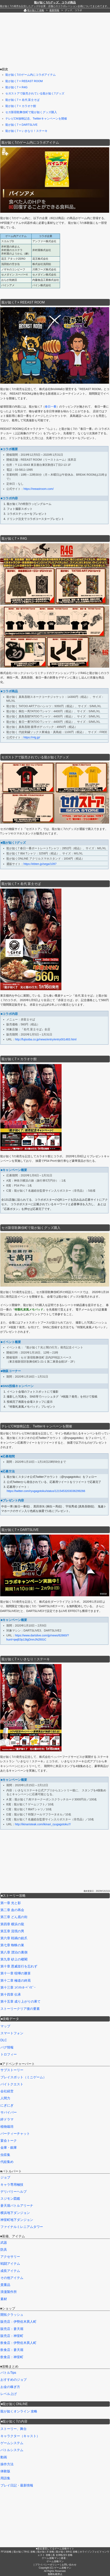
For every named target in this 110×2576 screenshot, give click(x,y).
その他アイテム (11, 2278)
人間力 (5, 2098)
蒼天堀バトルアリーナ (16, 2205)
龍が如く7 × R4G (16, 87)
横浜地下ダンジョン (15, 2213)
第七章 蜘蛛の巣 (12, 1945)
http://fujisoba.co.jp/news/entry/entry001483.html (45, 1039)
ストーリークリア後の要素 (20, 2008)
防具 (3, 2249)
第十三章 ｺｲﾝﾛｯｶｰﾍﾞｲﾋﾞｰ (18, 1987)
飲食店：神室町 (11, 2357)
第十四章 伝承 (10, 1994)
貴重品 (5, 2285)
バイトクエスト (11, 2084)
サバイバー (8, 2112)
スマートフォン (11, 2033)
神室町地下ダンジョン (16, 2220)
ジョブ (5, 2177)
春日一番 (50, 406)
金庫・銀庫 (8, 2147)
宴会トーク (8, 2140)
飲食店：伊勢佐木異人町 (18, 2343)
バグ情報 (7, 2047)
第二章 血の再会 (12, 1910)
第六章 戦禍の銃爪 (13, 1938)
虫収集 (5, 2155)
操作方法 (7, 2464)
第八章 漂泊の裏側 (13, 1952)
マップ (5, 2026)
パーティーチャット (15, 2133)
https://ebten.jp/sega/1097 (40, 864)
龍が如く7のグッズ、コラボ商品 (55, 2)
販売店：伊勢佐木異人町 (18, 2321)
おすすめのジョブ (13, 2379)
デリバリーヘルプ (13, 2191)
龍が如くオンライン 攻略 (18, 2411)
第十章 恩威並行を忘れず (18, 1966)
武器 (3, 2242)
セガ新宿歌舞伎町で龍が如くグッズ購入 (31, 112)
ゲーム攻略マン (50, 2558)
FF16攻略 (6, 2551)
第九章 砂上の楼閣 (13, 1959)
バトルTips (8, 2372)
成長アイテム (10, 2271)
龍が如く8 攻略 (45, 2551)
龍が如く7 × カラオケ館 (20, 106)
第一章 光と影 (10, 1903)
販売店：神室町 (11, 2336)
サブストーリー (11, 2070)
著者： (55, 2560)
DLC (3, 2040)
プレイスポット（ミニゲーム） (23, 2077)
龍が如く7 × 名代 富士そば (22, 99)
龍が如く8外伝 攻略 (67, 2551)
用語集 (5, 2478)
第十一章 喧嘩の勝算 (15, 1973)
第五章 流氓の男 (12, 1931)
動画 (3, 2457)
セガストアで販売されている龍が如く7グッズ (34, 93)
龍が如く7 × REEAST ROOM (24, 81)
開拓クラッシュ (11, 2314)
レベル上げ (8, 2394)
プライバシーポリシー (47, 2564)
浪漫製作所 (8, 2292)
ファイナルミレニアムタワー (21, 2227)
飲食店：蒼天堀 (11, 2350)
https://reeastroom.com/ (39, 488)
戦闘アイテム (10, 2263)
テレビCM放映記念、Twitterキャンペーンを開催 (36, 118)
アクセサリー (10, 2256)
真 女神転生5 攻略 (62, 2555)
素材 (3, 2299)
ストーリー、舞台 (13, 2429)
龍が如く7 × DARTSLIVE (21, 124)
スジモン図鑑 (10, 2198)
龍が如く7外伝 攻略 (24, 2551)
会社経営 (7, 2091)
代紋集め (7, 2162)
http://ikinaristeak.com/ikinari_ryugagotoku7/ (43, 1824)
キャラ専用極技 (11, 2184)
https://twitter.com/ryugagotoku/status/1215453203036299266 (46, 1491)
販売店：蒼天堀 (11, 2329)
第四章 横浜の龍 (12, 1924)
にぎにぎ (7, 2105)
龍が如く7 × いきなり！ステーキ (26, 130)
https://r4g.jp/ (32, 737)
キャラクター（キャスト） (20, 2436)
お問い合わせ (69, 2564)
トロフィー (8, 2054)
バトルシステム (11, 2450)
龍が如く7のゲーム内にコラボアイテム (30, 74)
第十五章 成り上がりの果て (20, 2001)
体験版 (5, 2471)
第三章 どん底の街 (13, 1917)
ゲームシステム (11, 2443)
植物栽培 (7, 2126)
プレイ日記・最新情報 (16, 2485)
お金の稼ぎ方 (10, 2387)
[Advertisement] (30, 40)
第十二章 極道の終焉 (15, 1980)
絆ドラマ (7, 2119)
